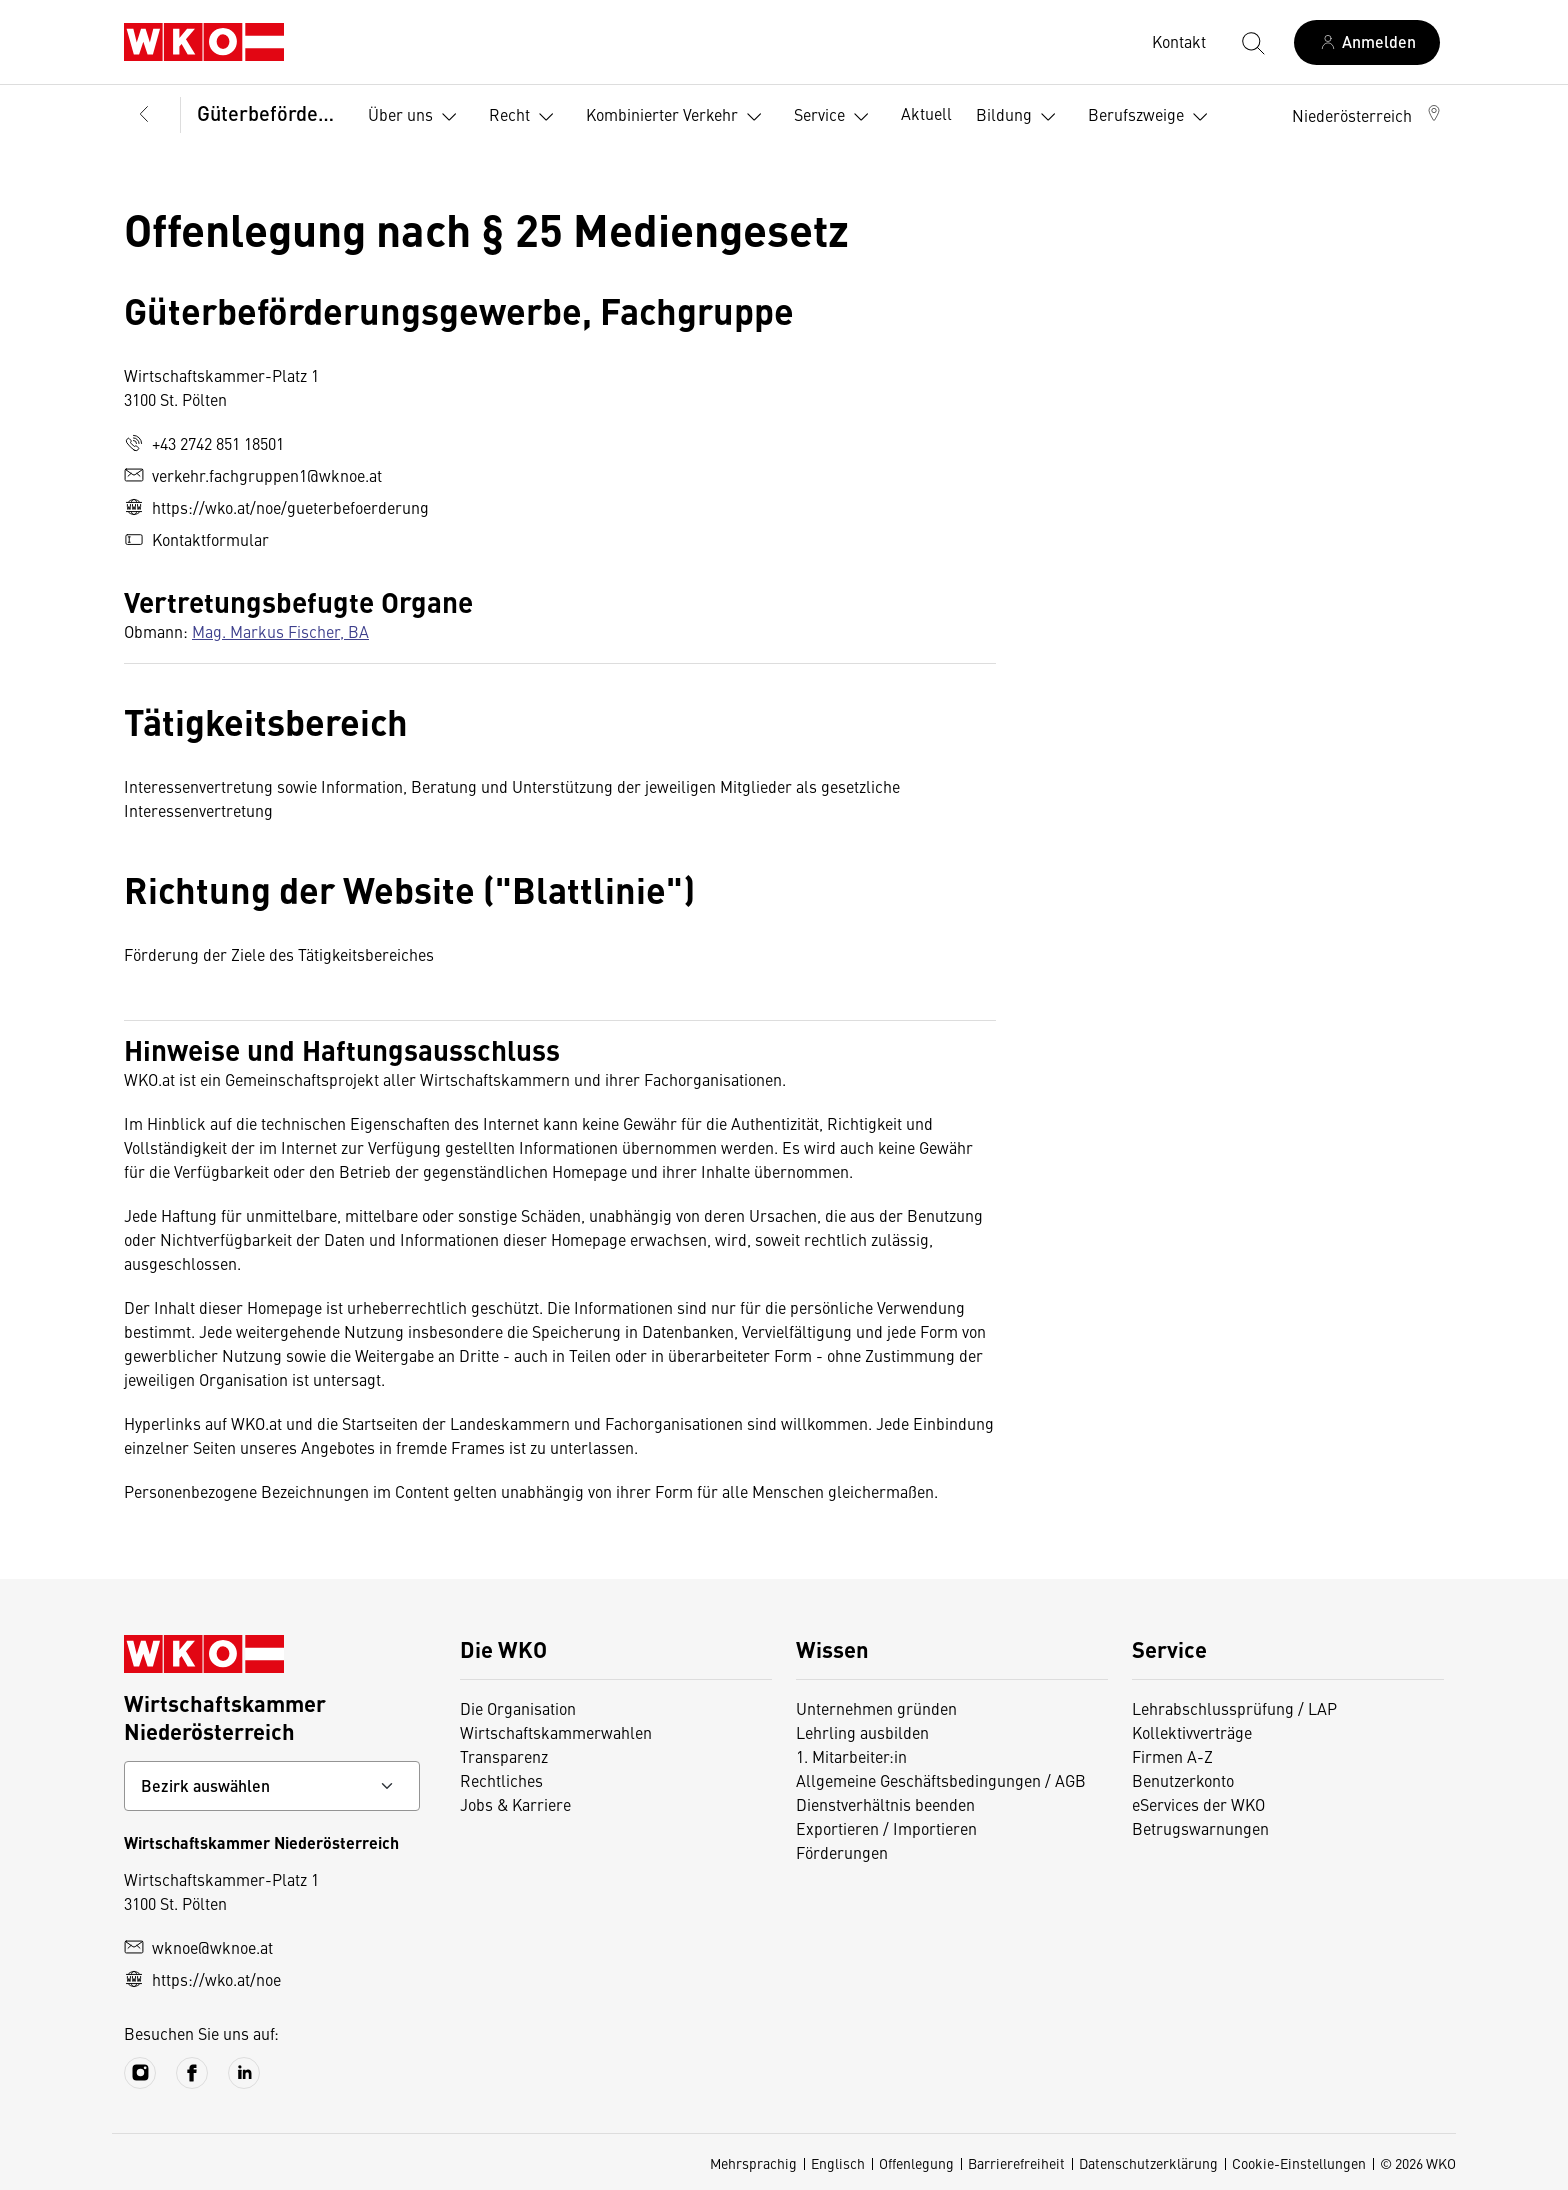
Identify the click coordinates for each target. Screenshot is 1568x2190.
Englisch (838, 2163)
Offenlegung (916, 2163)
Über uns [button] (416, 117)
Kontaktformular (196, 539)
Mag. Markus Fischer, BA (280, 631)
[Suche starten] (1252, 42)
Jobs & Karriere (515, 1804)
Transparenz (504, 1756)
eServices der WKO (1198, 1804)
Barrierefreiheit (1016, 2163)
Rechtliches (501, 1780)
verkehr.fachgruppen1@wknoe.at (253, 475)
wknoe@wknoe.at (198, 1947)
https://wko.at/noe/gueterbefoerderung (276, 507)
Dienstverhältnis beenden (885, 1804)
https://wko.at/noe (202, 1979)
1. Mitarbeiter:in (851, 1756)
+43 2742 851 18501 (204, 443)
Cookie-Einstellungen (1299, 2163)
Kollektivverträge (1192, 1732)
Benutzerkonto (1183, 1780)
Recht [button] (525, 117)
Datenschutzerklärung (1148, 2163)
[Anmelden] (1367, 42)
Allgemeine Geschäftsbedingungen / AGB (941, 1780)
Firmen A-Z (1172, 1756)
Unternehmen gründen (876, 1708)
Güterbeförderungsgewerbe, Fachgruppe (268, 112)
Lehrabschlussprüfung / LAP (1234, 1708)
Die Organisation (518, 1708)
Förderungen (842, 1852)
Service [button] (835, 117)
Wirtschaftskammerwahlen (556, 1732)
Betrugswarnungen (1200, 1828)
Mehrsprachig (753, 2163)
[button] (1368, 115)
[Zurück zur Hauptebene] (144, 115)
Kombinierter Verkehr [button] (678, 117)
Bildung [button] (1020, 117)
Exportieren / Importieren (886, 1828)
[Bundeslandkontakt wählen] (272, 1786)
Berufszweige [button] (1152, 117)
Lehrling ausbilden (862, 1732)
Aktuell (926, 113)
